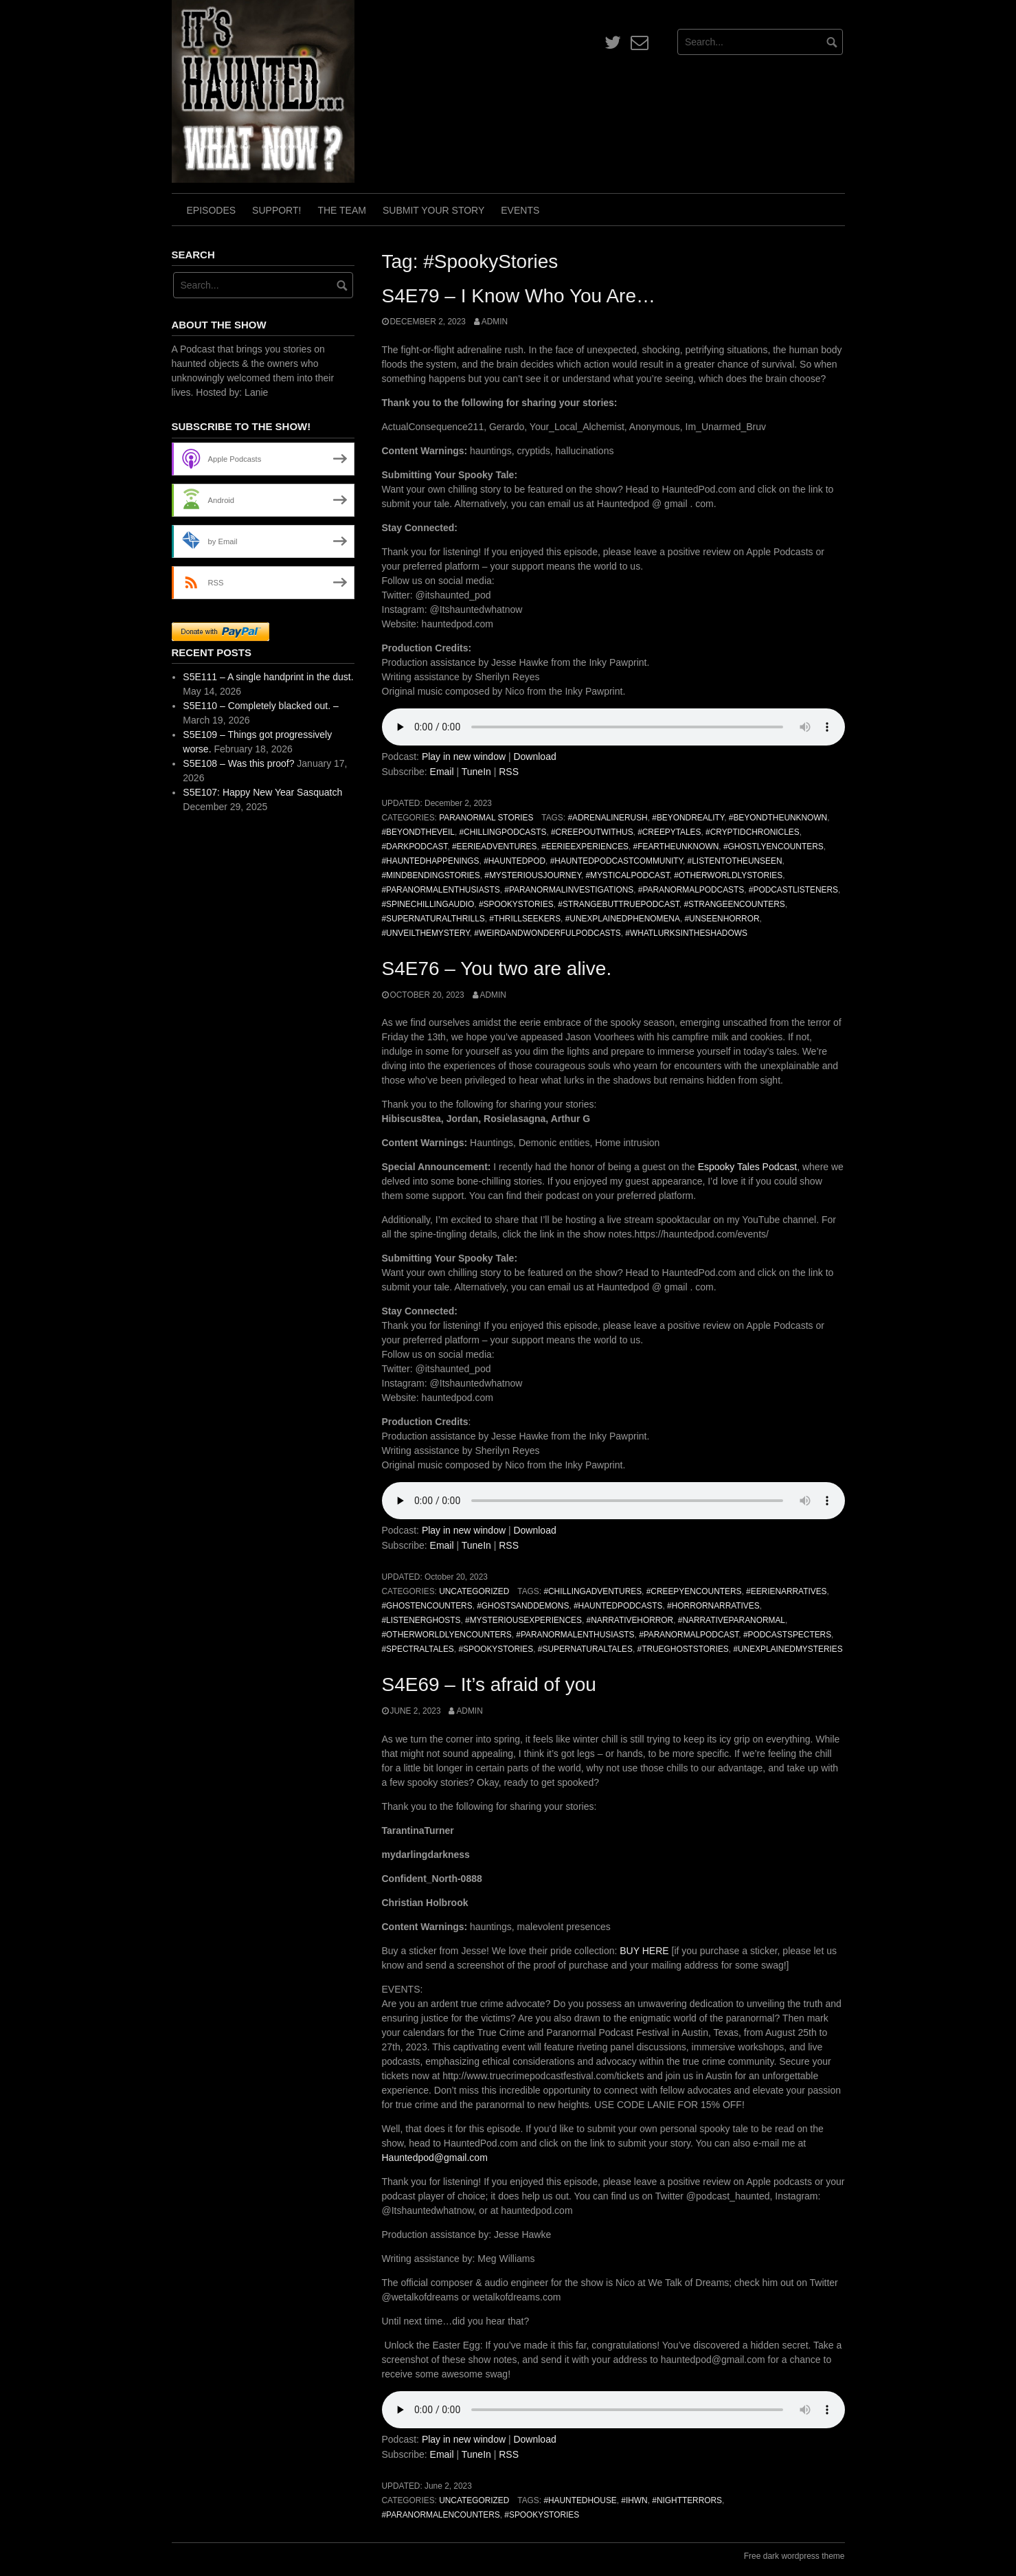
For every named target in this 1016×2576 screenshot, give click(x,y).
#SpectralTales (418, 1649)
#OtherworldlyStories (728, 875)
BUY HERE (645, 1950)
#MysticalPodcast (627, 875)
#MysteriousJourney (532, 875)
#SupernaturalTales (585, 1649)
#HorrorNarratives (713, 1606)
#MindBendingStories (431, 875)
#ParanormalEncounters (441, 2515)
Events (520, 210)
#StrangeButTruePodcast (618, 904)
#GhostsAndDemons (523, 1606)
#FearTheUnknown (676, 846)
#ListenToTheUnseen (735, 861)
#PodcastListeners (793, 890)
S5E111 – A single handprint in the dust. (268, 676)
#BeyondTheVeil (418, 832)
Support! (276, 210)
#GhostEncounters (427, 1606)
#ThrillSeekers (525, 918)
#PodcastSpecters (787, 1634)
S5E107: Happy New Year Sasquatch (262, 792)
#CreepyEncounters (694, 1591)
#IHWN (634, 2500)
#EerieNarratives (786, 1591)
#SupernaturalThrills (433, 918)
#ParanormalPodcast (688, 1634)
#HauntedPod (514, 861)
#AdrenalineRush (607, 817)
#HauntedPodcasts (618, 1606)
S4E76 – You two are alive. (497, 968)
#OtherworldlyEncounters (447, 1634)
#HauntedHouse (579, 2500)
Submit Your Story (433, 210)
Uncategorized (474, 1591)
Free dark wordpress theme (794, 2556)
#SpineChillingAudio (428, 904)
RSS (509, 771)
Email (442, 771)
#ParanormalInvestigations (568, 890)
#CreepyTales (669, 832)
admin (495, 321)
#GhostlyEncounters (773, 846)
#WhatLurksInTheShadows (686, 933)
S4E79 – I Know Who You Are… (518, 295)
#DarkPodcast (415, 846)
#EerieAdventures (494, 846)
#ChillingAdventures (592, 1591)
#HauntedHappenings (430, 861)
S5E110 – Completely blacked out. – (260, 705)
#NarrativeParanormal (731, 1620)
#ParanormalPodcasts (691, 890)
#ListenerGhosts (421, 1620)
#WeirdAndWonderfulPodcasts (547, 933)
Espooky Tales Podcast (748, 1166)
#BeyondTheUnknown (778, 817)
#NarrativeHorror (630, 1620)
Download (534, 756)
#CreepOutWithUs (592, 832)
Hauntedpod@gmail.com (435, 2157)
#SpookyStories (516, 904)
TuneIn (476, 771)
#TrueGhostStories (683, 1649)
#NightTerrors (687, 2500)
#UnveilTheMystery (426, 933)
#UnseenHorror (721, 918)
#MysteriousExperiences (523, 1620)
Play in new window (464, 756)
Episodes (211, 210)
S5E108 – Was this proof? (238, 763)
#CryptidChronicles (752, 832)
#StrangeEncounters (734, 904)
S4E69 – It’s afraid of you (489, 1684)
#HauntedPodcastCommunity (616, 861)
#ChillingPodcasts (503, 832)
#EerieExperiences (585, 846)
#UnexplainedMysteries (787, 1649)
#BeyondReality (688, 817)
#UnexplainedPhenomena (622, 918)
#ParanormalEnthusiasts (441, 890)
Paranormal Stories (486, 817)
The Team (341, 210)
